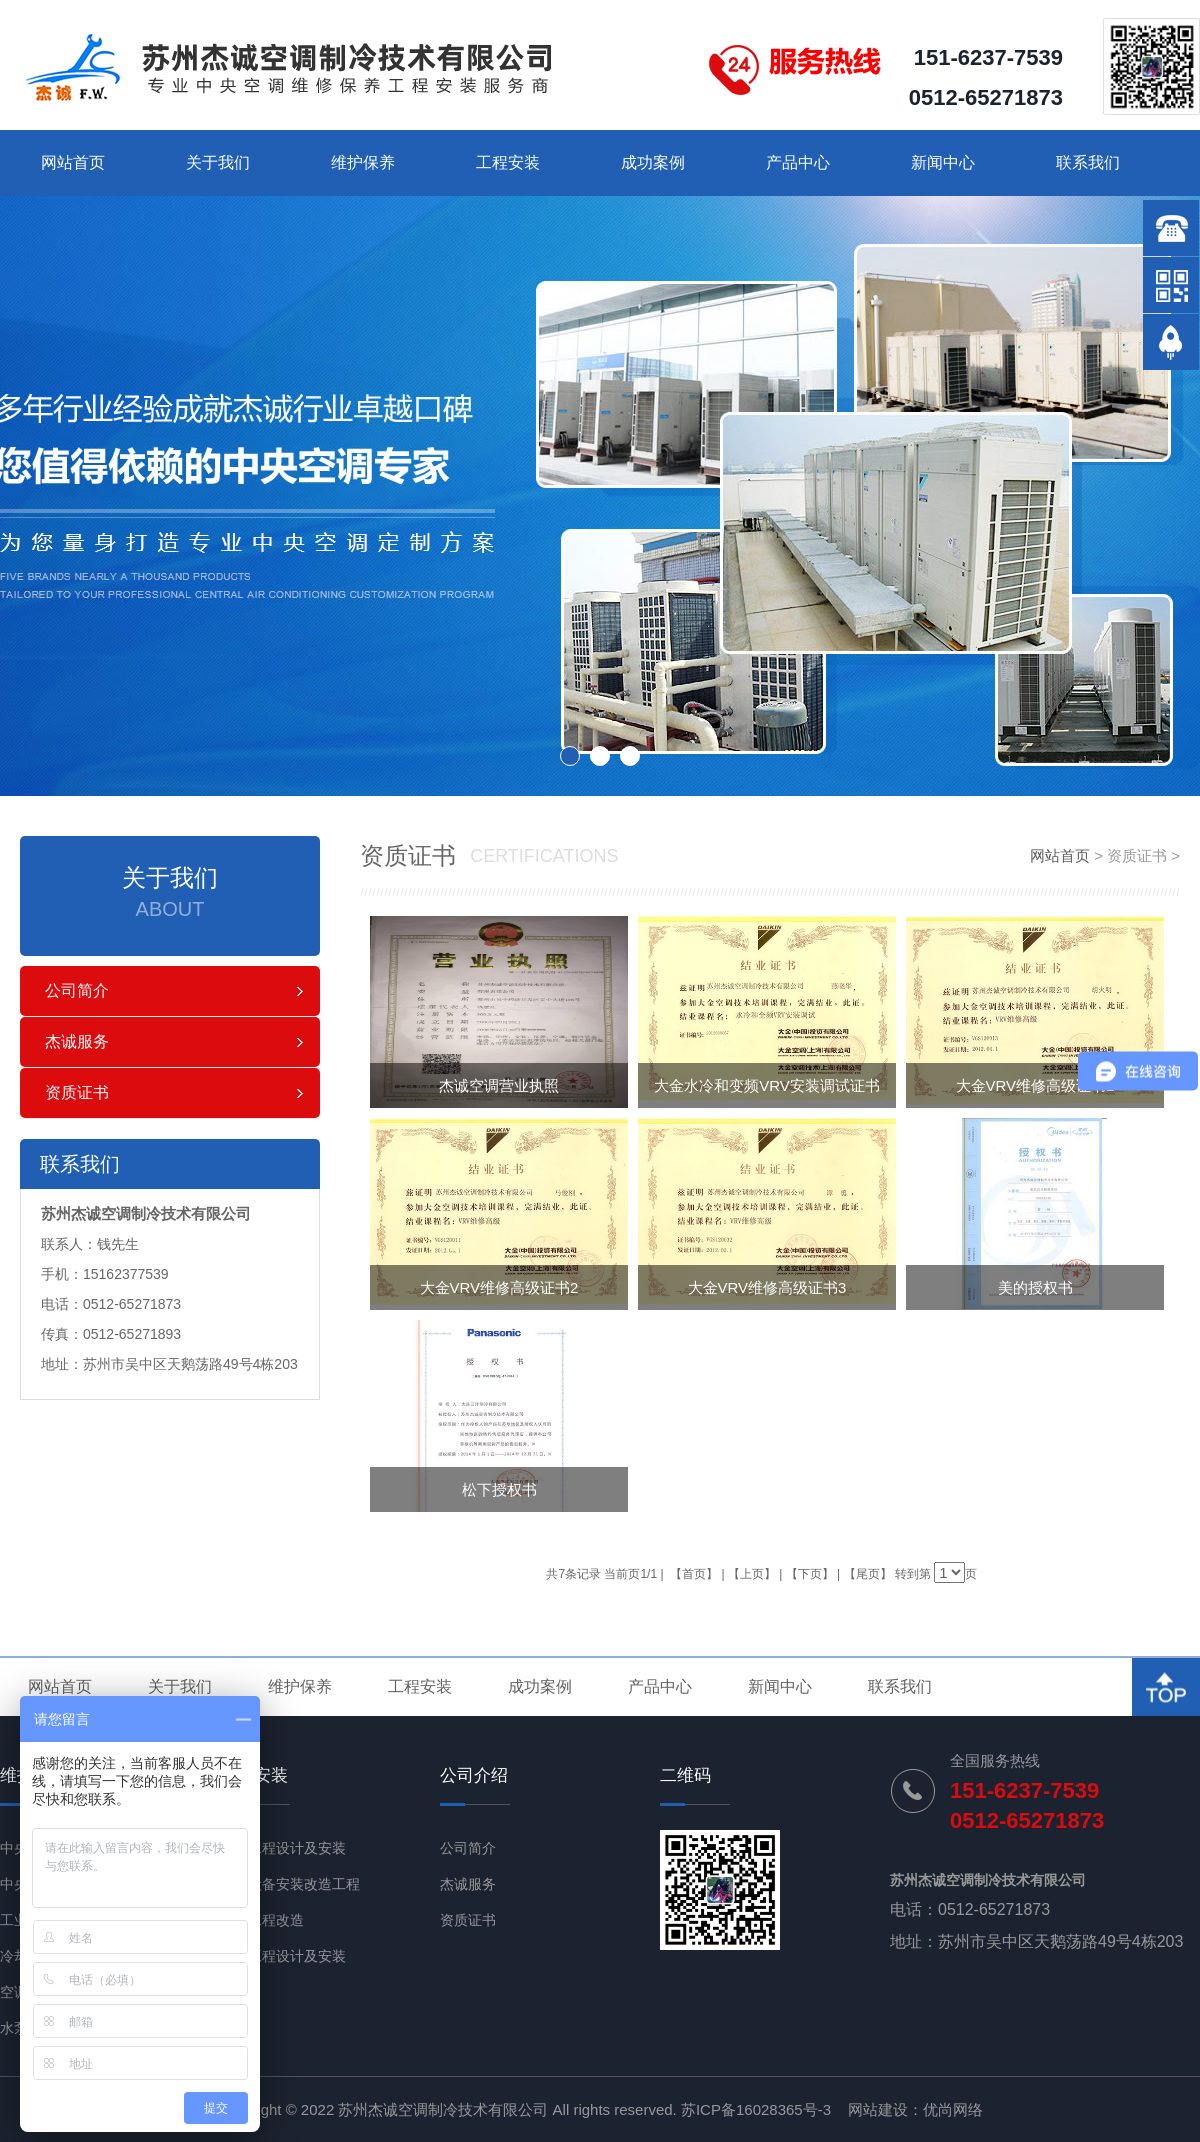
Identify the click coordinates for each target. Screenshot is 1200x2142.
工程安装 (508, 162)
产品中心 (798, 162)
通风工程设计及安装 (283, 1848)
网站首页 (73, 162)
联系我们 (1088, 162)
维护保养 (363, 162)
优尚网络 (953, 2109)
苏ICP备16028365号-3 (756, 2109)
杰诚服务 (77, 1041)
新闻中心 (943, 162)
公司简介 (77, 990)
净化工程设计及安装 (283, 1956)
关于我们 (218, 162)
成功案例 (653, 162)
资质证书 (77, 1092)
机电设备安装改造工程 (290, 1884)
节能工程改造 (262, 1920)
